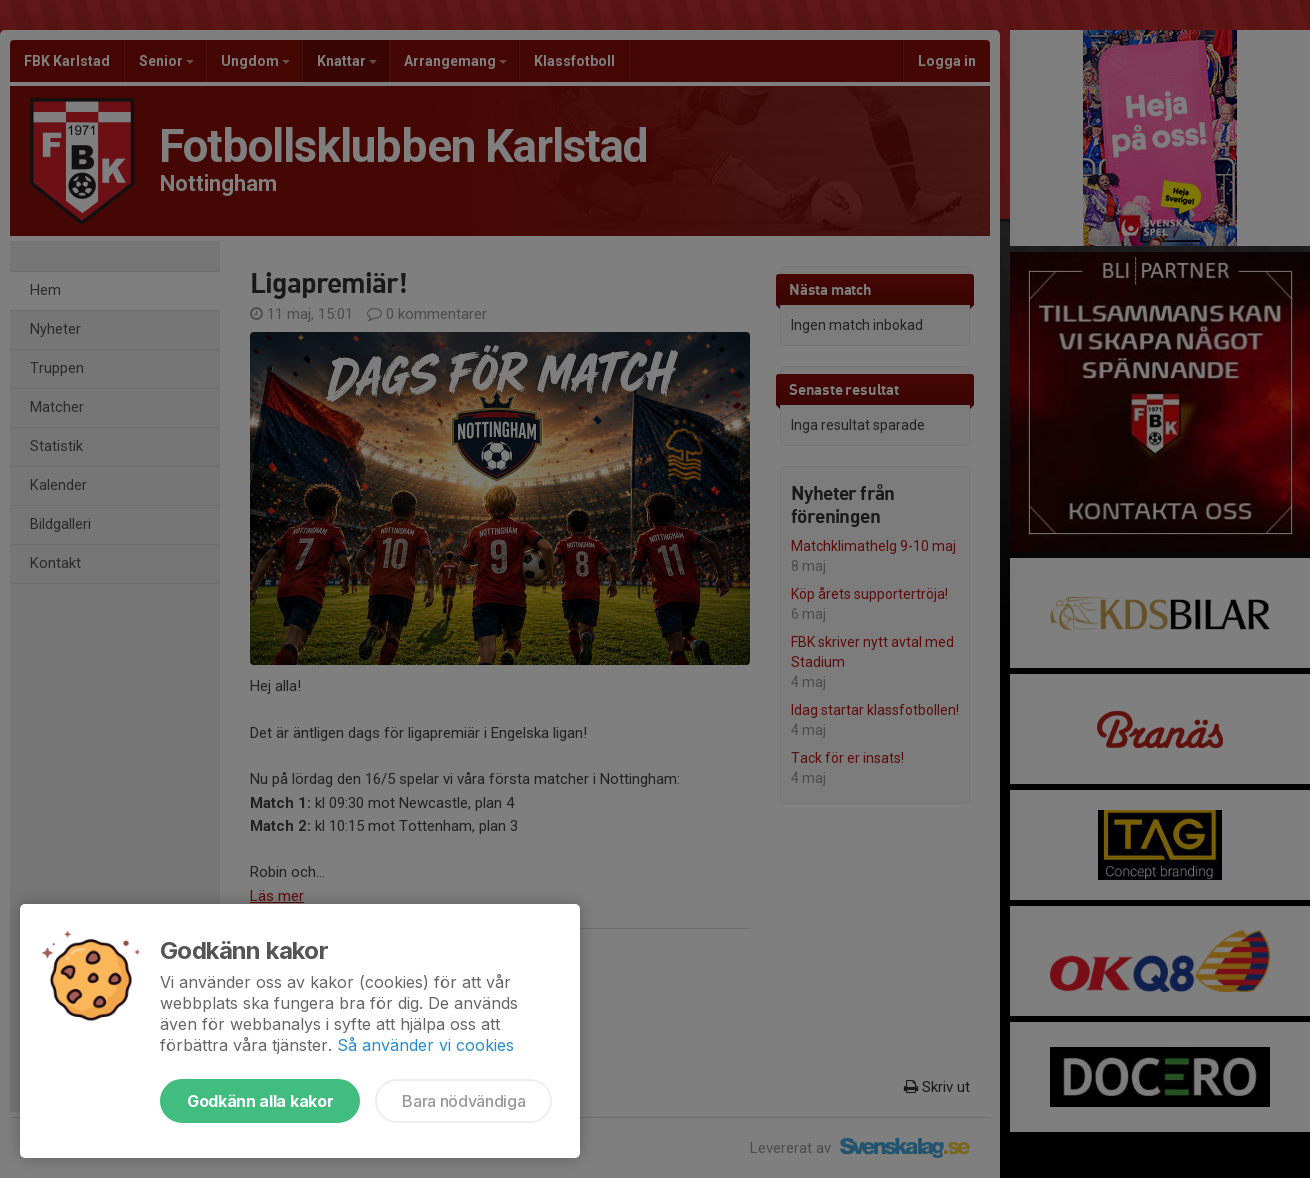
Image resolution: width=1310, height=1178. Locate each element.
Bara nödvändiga (463, 1101)
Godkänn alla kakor (260, 1101)
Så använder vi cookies (425, 1045)
